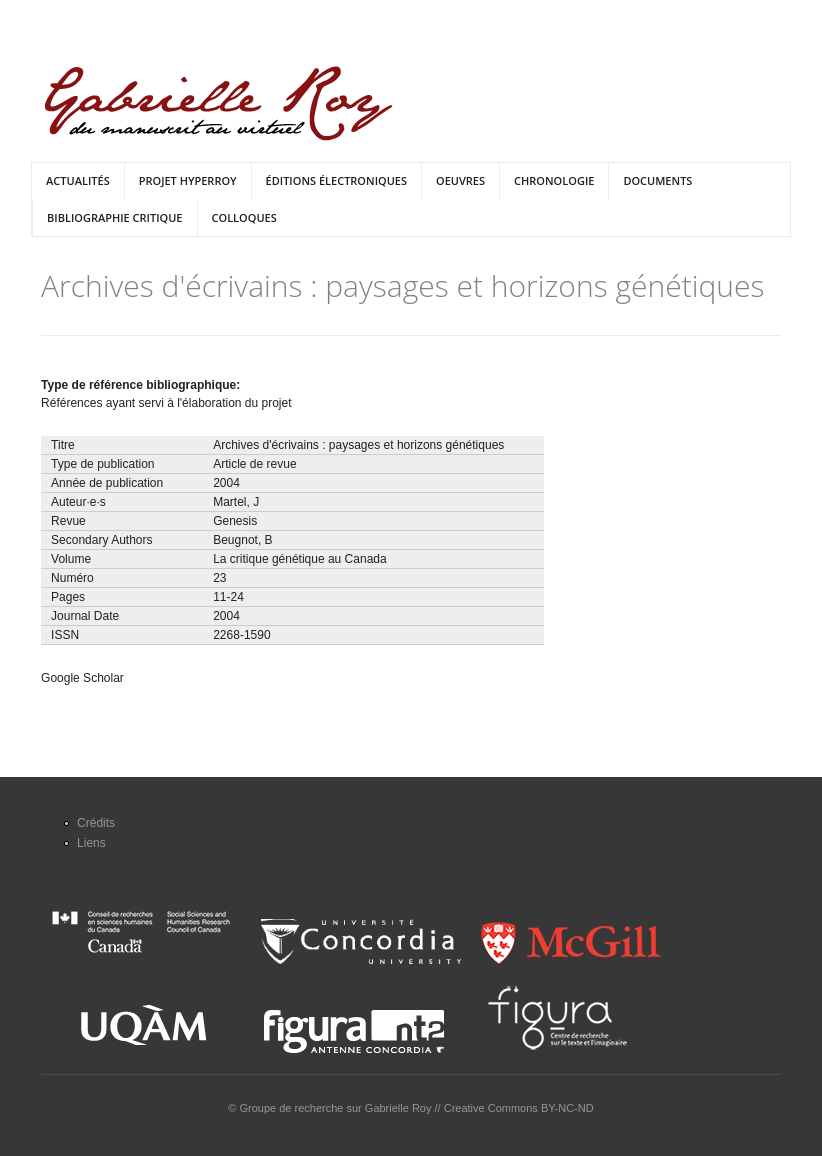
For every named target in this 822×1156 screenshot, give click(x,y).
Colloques (244, 217)
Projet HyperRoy (188, 180)
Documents (657, 180)
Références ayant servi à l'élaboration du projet (166, 403)
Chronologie (554, 180)
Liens (91, 843)
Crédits (96, 823)
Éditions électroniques (336, 180)
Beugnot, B (242, 540)
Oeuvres (460, 180)
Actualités (78, 180)
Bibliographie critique (114, 217)
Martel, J (236, 502)
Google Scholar (82, 678)
